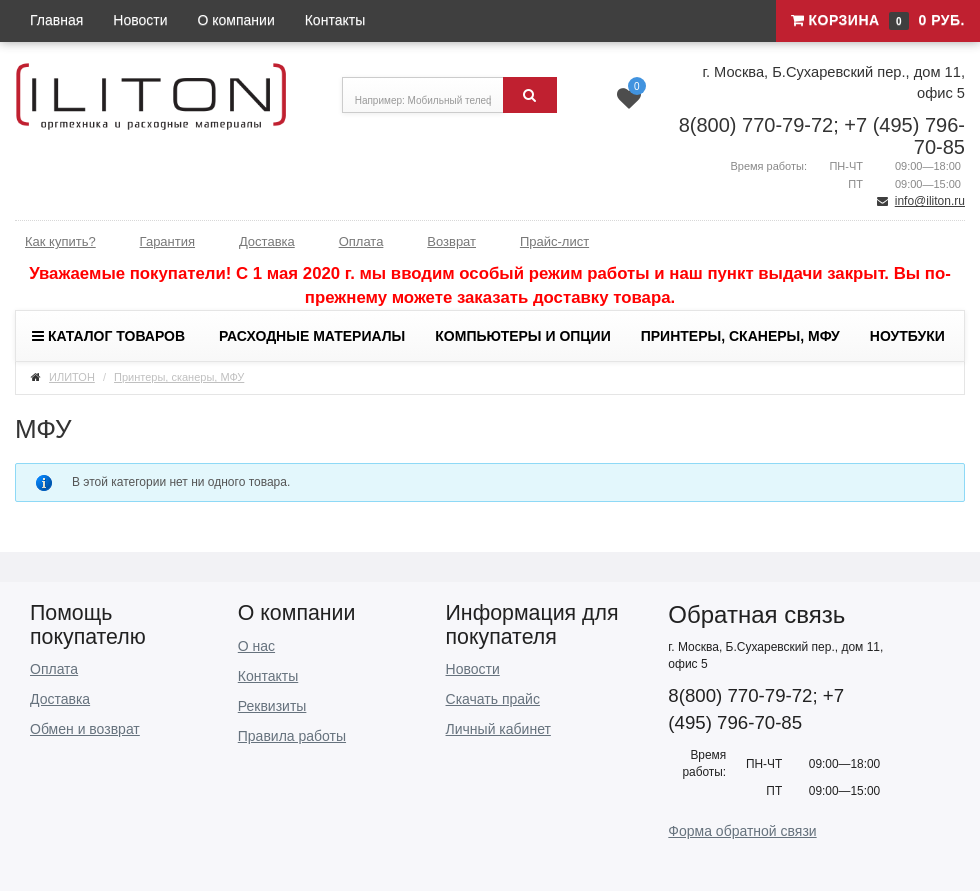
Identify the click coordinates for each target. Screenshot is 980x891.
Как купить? (60, 241)
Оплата (361, 241)
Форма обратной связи (742, 831)
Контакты (335, 20)
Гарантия (167, 241)
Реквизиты (272, 706)
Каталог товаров (108, 336)
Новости (140, 20)
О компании (236, 20)
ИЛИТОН (72, 377)
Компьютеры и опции (522, 336)
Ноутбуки (907, 336)
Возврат (451, 241)
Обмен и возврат (85, 729)
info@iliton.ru (930, 201)
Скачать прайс (493, 699)
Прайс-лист (554, 241)
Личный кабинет (498, 729)
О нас (256, 646)
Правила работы (292, 736)
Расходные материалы (312, 336)
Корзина (878, 21)
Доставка (267, 241)
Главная (56, 20)
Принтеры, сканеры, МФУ (740, 336)
